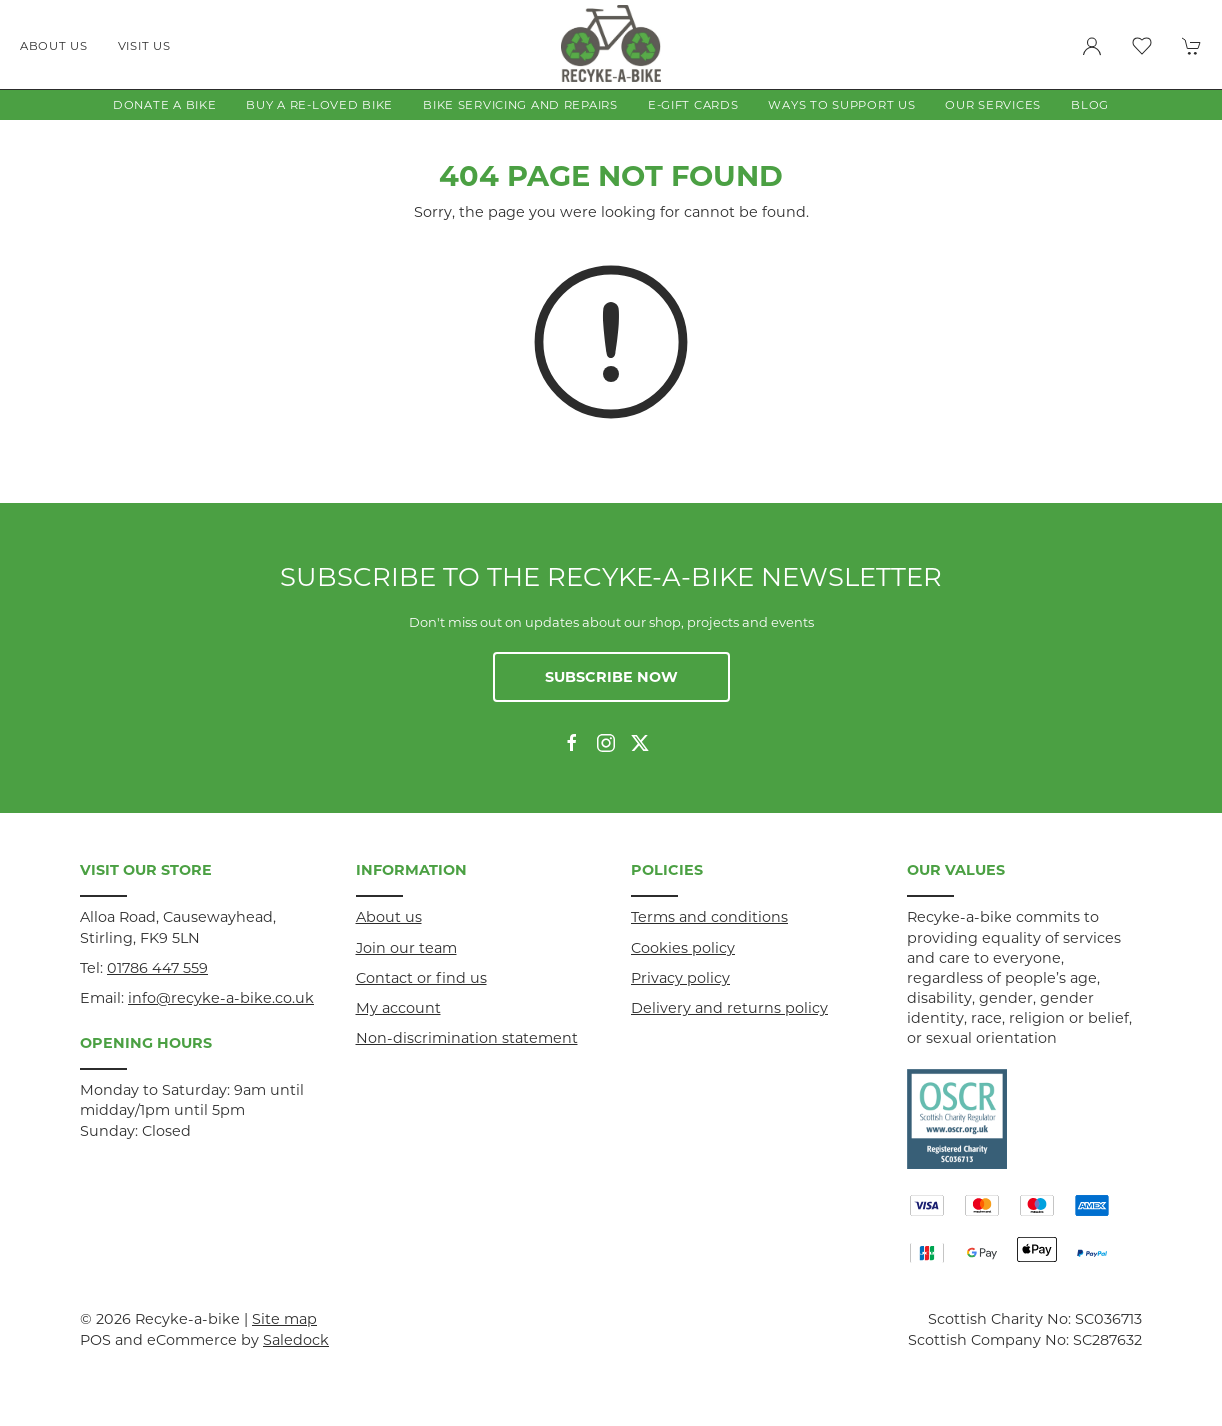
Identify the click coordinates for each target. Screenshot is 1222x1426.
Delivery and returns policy (729, 1008)
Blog (1090, 105)
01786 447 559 (157, 968)
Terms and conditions (709, 917)
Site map (284, 1319)
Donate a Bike (164, 105)
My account (398, 1008)
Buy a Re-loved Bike (319, 105)
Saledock (296, 1340)
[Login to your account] (1092, 46)
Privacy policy (680, 978)
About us (54, 46)
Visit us (144, 46)
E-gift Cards (693, 105)
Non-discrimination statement (467, 1038)
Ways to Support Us (841, 105)
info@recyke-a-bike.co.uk (221, 998)
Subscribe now (611, 677)
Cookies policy (683, 948)
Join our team (406, 948)
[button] (1142, 46)
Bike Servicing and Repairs (520, 105)
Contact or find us (421, 978)
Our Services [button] (993, 105)
